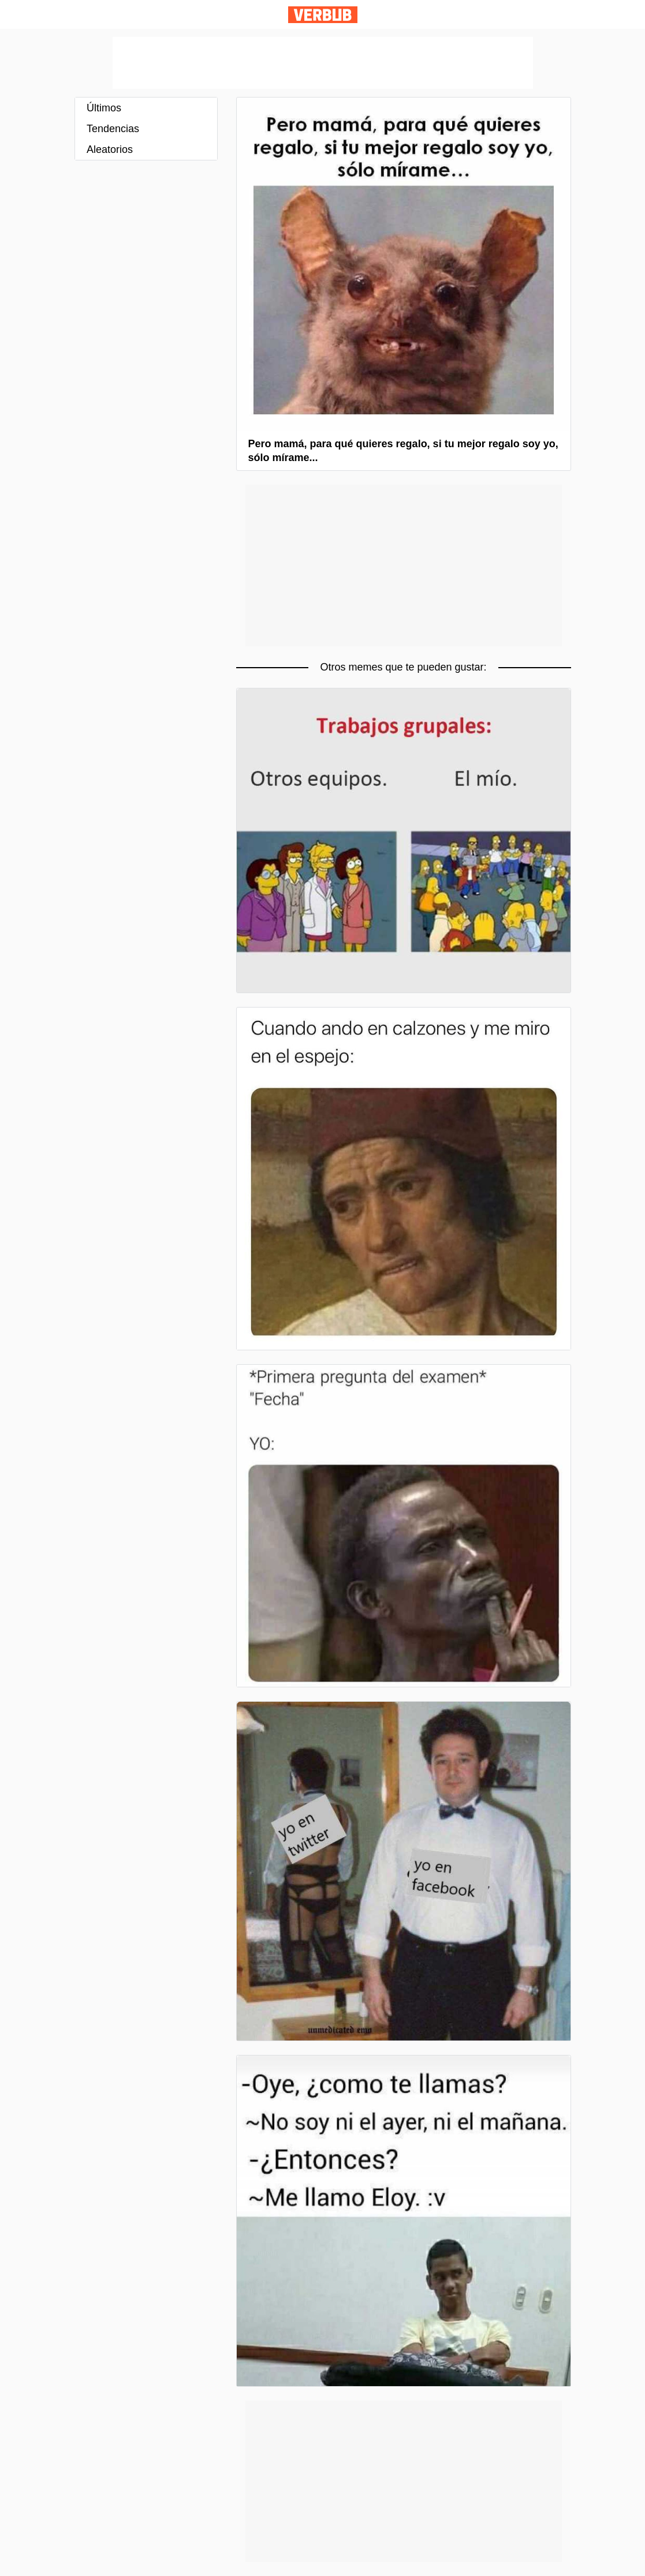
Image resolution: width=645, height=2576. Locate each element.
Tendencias (113, 128)
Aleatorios (110, 149)
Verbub (322, 14)
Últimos (104, 108)
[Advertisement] (323, 63)
